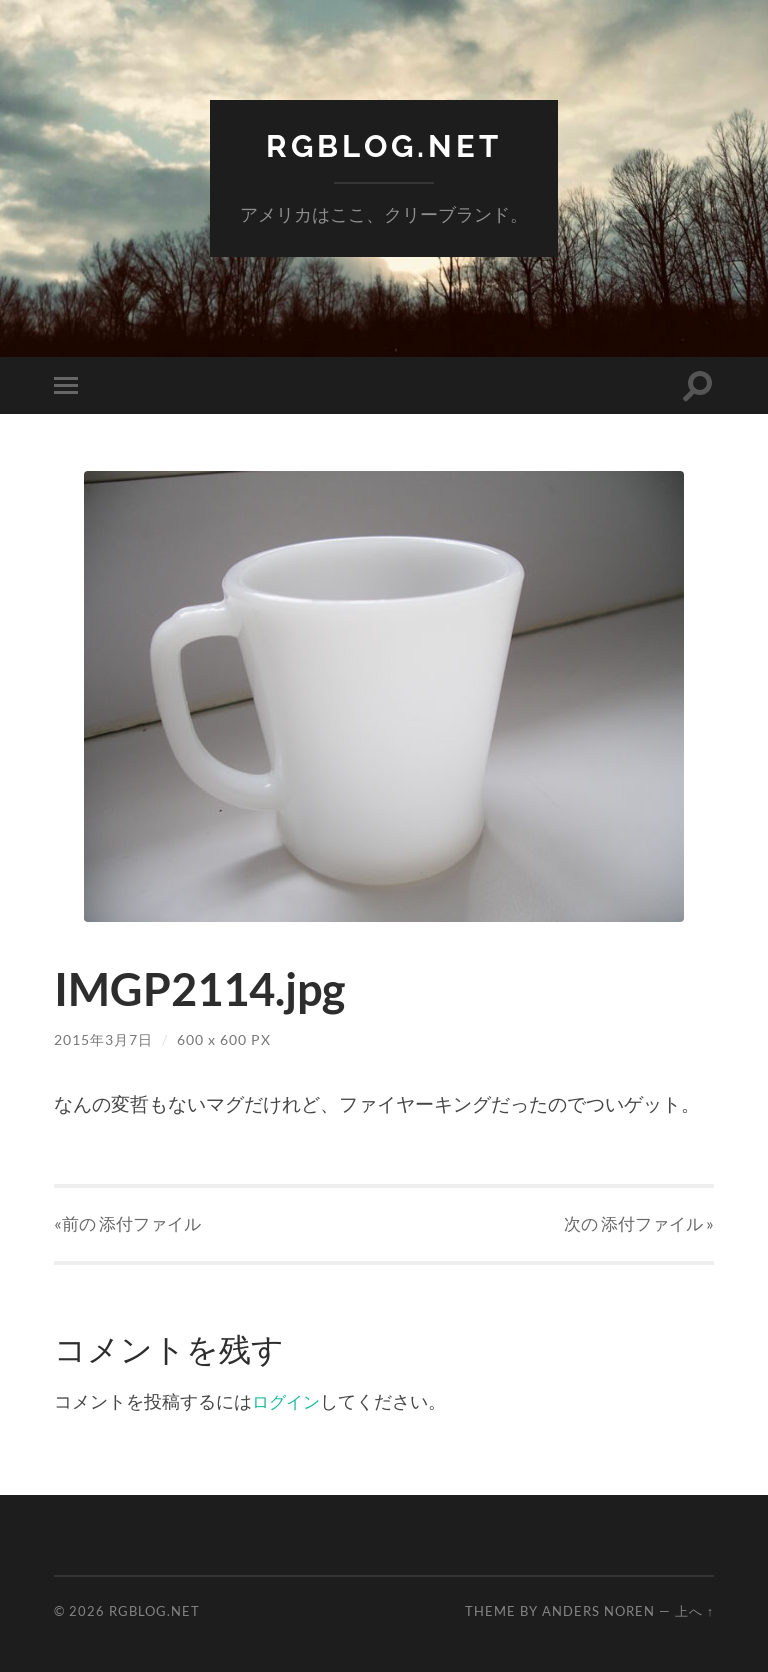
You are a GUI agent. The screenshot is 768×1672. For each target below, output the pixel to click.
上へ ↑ (694, 1611)
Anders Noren (598, 1611)
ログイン (288, 1401)
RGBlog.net (384, 145)
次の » (639, 1222)
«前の (127, 1222)
